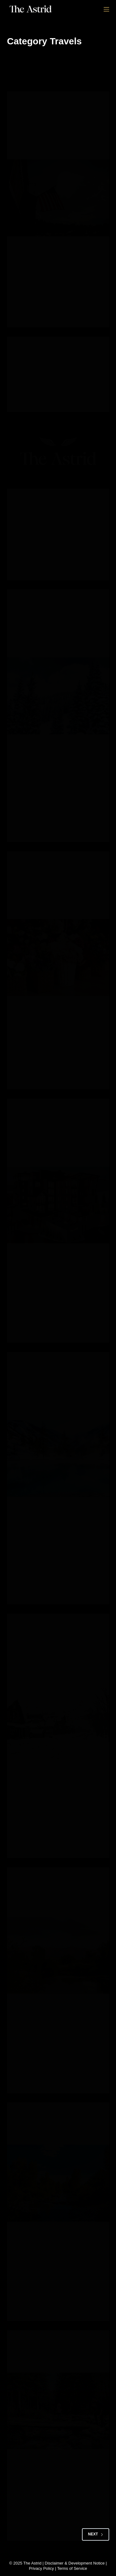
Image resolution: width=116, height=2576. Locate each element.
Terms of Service (72, 2568)
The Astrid (32, 2563)
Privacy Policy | (43, 2568)
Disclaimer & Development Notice (75, 2563)
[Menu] (106, 9)
